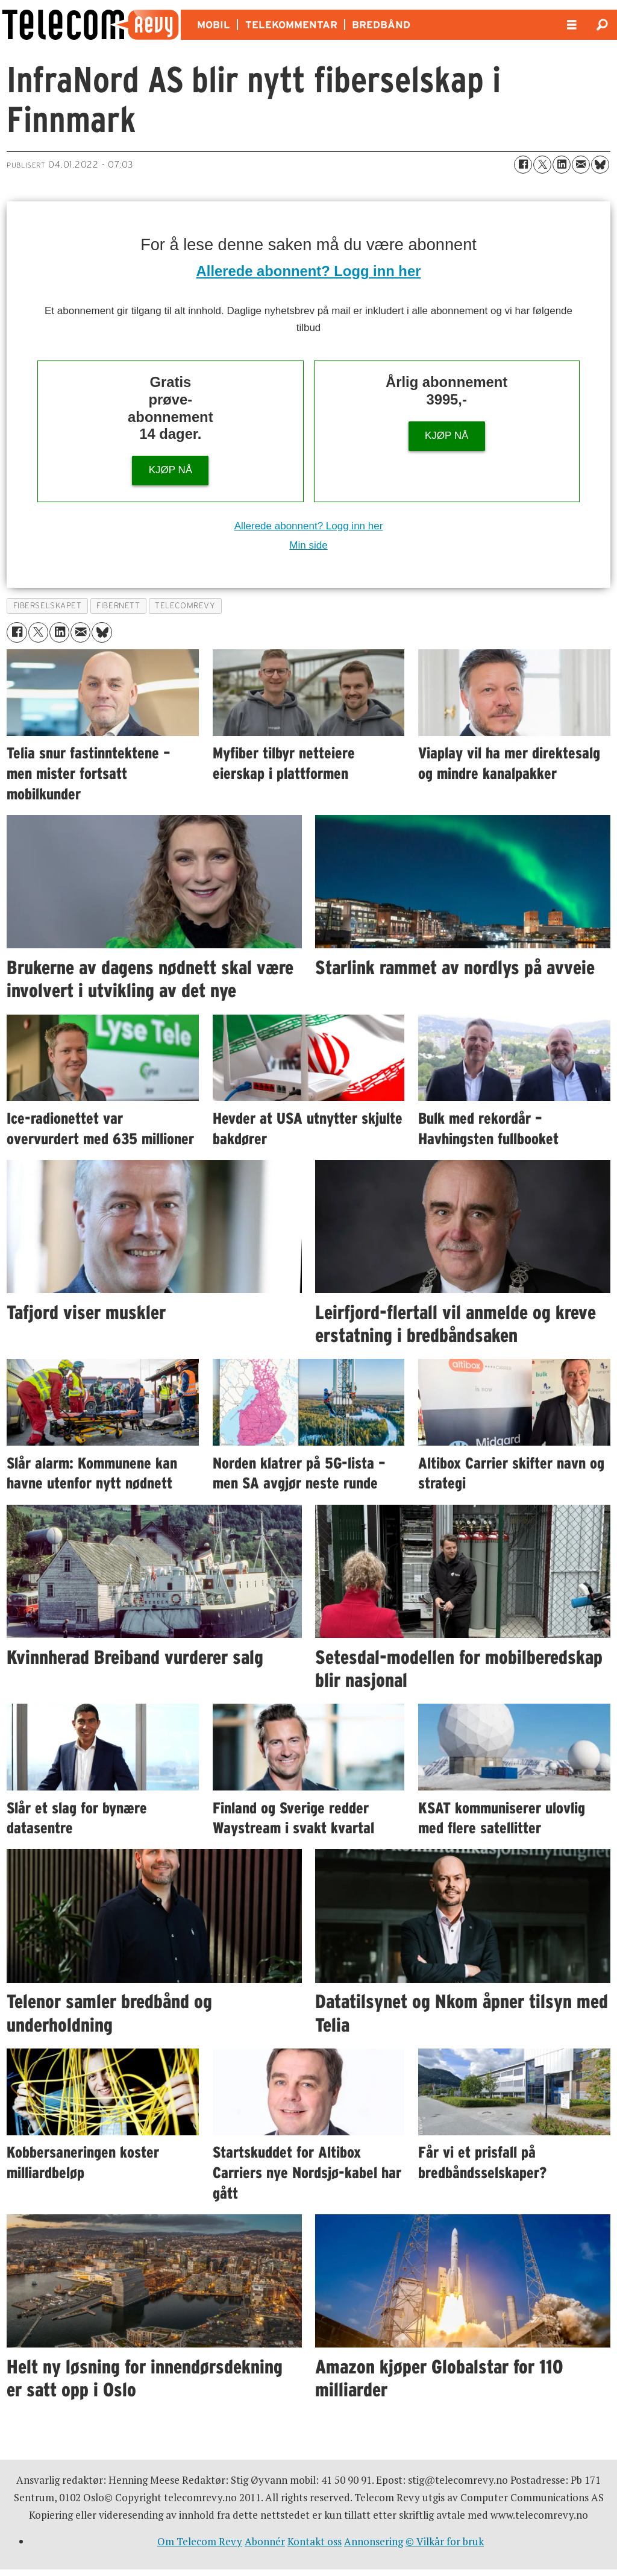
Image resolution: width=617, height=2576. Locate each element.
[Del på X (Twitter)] (542, 165)
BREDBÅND (381, 24)
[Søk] (602, 25)
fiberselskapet (47, 605)
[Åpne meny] (571, 25)
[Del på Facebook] (523, 165)
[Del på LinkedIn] (562, 165)
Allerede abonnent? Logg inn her (308, 271)
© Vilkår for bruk (445, 2541)
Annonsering (373, 2541)
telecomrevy (185, 605)
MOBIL (213, 24)
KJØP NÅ (170, 470)
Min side (308, 545)
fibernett (118, 605)
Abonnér (265, 2541)
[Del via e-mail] (581, 165)
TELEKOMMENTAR (291, 24)
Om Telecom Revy (199, 2541)
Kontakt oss (314, 2541)
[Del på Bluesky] (600, 165)
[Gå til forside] (90, 25)
